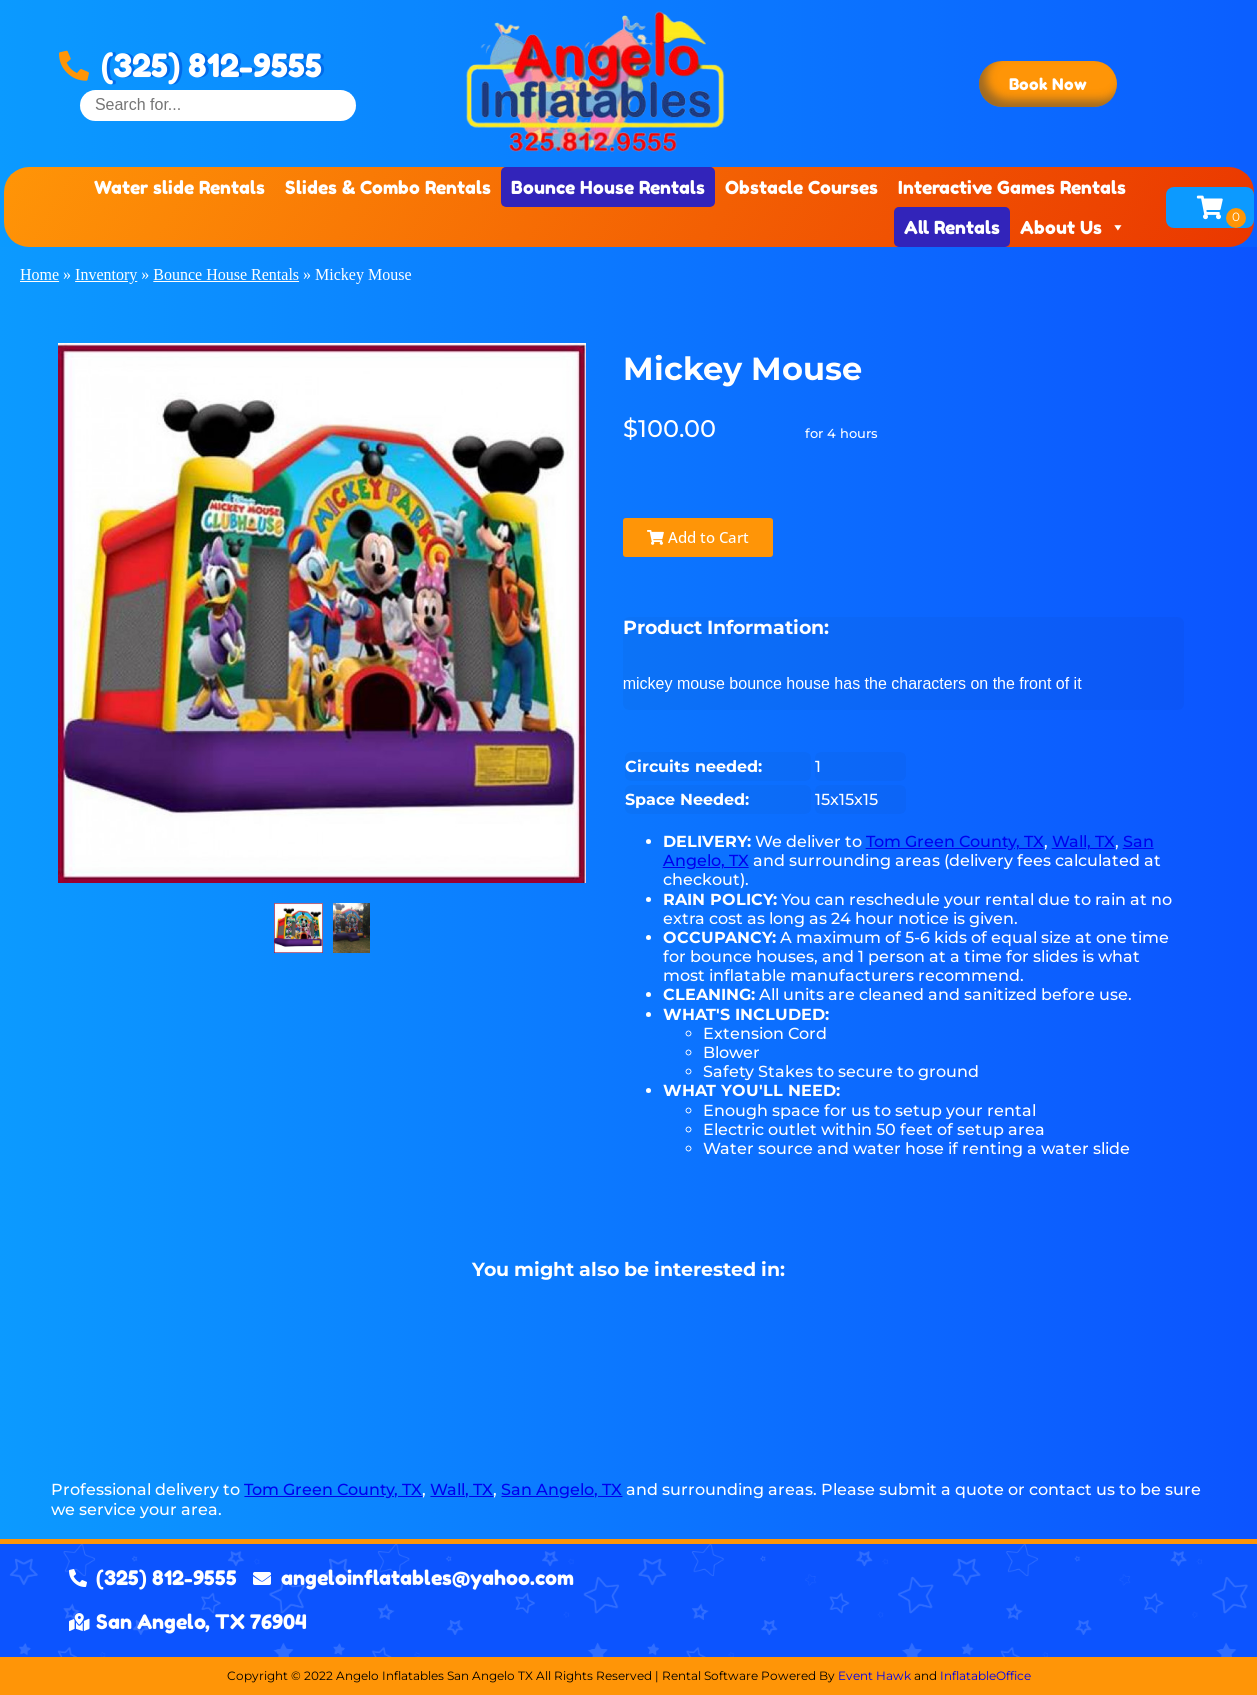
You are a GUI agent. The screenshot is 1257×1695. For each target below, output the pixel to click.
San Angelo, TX (561, 1489)
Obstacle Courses (801, 187)
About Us (1073, 227)
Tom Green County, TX (955, 841)
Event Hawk (874, 1675)
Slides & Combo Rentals (388, 187)
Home (39, 274)
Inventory (106, 274)
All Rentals (952, 227)
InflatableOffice (985, 1675)
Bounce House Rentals (608, 187)
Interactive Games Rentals (1012, 187)
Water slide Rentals (179, 187)
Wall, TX (1083, 841)
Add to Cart (698, 537)
